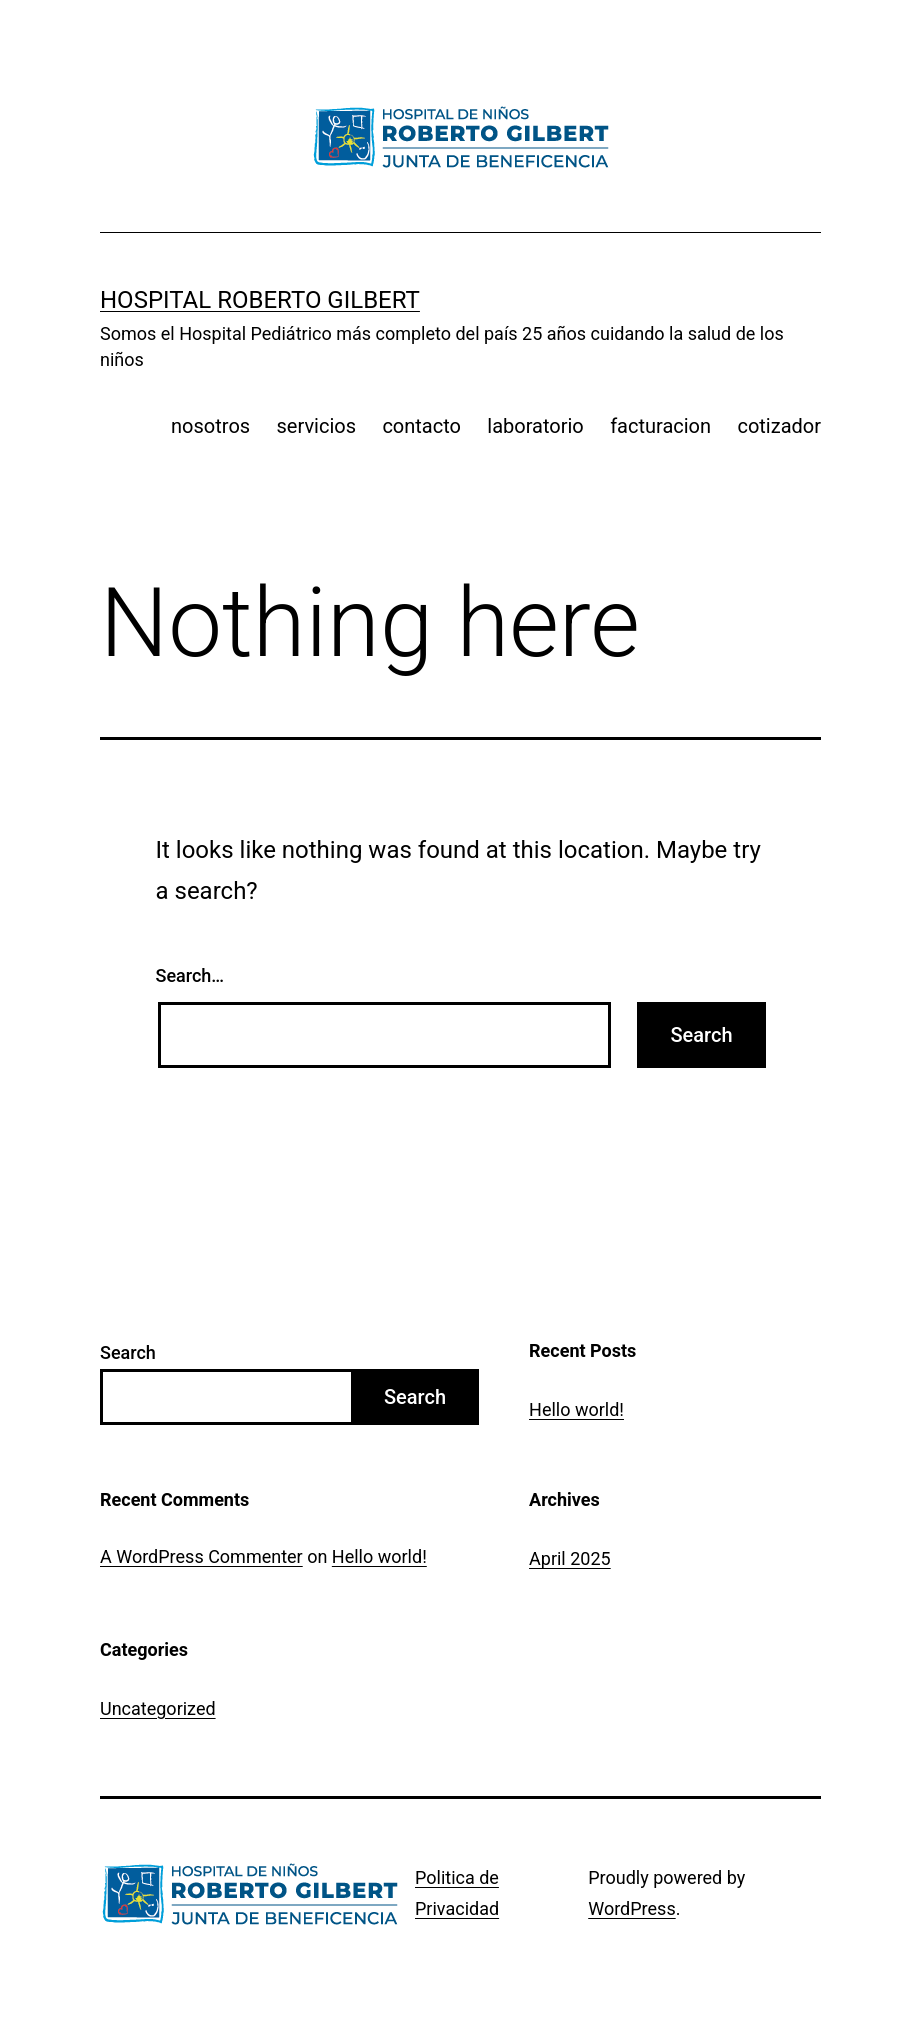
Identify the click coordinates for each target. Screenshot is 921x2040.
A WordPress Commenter (201, 1556)
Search (128, 1352)
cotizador (779, 426)
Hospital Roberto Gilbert (260, 300)
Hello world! (576, 1409)
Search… (190, 975)
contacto (421, 426)
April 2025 (570, 1558)
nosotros (210, 426)
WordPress (631, 1908)
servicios (317, 426)
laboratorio (535, 426)
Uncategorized (158, 1708)
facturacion (660, 426)
